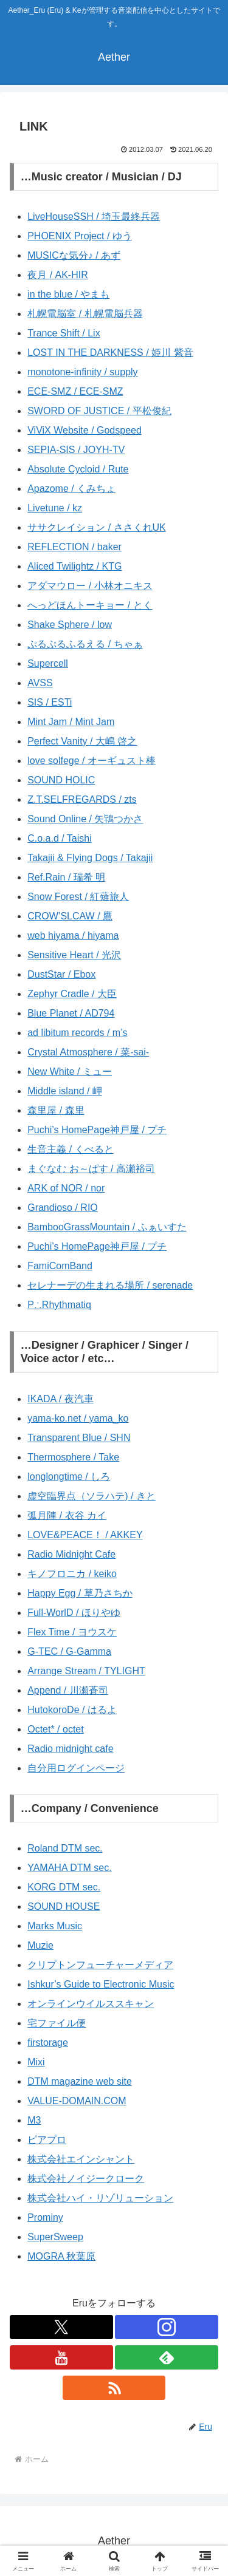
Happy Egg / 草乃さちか (80, 1593)
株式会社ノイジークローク (85, 2178)
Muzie (40, 1945)
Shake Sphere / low (69, 624)
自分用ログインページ (76, 1768)
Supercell (47, 663)
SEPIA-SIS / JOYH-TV (76, 450)
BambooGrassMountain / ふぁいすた (106, 1227)
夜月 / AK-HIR (57, 275)
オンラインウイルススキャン (90, 2003)
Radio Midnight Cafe (71, 1554)
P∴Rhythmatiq (59, 1305)
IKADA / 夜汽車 (60, 1399)
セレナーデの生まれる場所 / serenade (110, 1285)
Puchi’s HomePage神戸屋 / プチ (97, 1130)
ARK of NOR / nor (66, 1188)
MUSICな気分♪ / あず (73, 255)
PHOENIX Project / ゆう (79, 236)
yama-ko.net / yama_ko (77, 1418)
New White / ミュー (69, 1071)
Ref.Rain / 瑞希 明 (66, 877)
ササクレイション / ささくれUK (96, 527)
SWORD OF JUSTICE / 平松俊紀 (99, 411)
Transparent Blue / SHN (78, 1438)
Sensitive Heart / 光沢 (74, 955)
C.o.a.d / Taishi (59, 838)
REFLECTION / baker (74, 547)
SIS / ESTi (49, 702)
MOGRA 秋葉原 (61, 2256)
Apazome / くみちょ (71, 488)
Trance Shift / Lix (63, 333)
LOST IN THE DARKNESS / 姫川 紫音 (110, 352)
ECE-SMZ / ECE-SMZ (75, 391)
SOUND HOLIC (61, 780)
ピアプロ (46, 2140)
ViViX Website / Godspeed (84, 430)
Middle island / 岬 (64, 1091)
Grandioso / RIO (62, 1207)
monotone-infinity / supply (82, 372)
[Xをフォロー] (61, 2327)
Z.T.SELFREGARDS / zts (82, 799)
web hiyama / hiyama (73, 935)
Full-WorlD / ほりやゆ (73, 1612)
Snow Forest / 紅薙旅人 (78, 896)
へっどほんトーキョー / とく (89, 605)
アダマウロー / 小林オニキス (89, 586)
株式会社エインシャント (80, 2159)
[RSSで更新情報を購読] (114, 2388)
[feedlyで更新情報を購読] (166, 2357)
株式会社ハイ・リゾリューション (100, 2198)
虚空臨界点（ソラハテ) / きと (91, 1496)
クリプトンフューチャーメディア (100, 1965)
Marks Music (54, 1926)
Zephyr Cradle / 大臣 (72, 994)
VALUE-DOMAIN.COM (76, 2101)
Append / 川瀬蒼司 (67, 1690)
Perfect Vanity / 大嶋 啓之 (82, 741)
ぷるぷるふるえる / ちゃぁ (84, 644)
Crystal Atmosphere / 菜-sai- (88, 1052)
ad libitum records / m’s (77, 1032)
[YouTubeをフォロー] (61, 2357)
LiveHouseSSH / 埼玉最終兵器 (93, 216)
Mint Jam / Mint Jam (70, 722)
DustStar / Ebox (61, 974)
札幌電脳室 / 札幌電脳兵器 (84, 313)
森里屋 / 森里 (55, 1110)
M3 (34, 2120)
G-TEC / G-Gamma (69, 1651)
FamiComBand (59, 1266)
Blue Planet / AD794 (70, 1013)
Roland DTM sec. (65, 1848)
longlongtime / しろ (68, 1476)
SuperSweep (55, 2237)
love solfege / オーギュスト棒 (91, 760)
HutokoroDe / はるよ (72, 1710)
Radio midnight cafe (70, 1748)
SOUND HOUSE (63, 1906)
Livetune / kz (54, 508)
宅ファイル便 (56, 2023)
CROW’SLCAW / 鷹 (69, 916)
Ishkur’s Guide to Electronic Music (100, 1984)
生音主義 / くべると (70, 1149)
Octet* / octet (55, 1729)
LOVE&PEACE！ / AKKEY (84, 1535)
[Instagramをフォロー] (166, 2327)
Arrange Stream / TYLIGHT (86, 1671)
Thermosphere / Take (73, 1457)
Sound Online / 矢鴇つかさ (85, 819)
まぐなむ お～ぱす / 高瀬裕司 (91, 1169)
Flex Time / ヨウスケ (72, 1632)
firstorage (47, 2042)
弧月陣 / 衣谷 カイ (66, 1515)
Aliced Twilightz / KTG (74, 566)
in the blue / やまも (68, 294)
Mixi (35, 2062)
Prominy (45, 2217)
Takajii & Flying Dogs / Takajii (90, 858)
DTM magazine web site (79, 2081)
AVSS (40, 683)
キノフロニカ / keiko (72, 1574)
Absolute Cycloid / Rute (77, 469)
